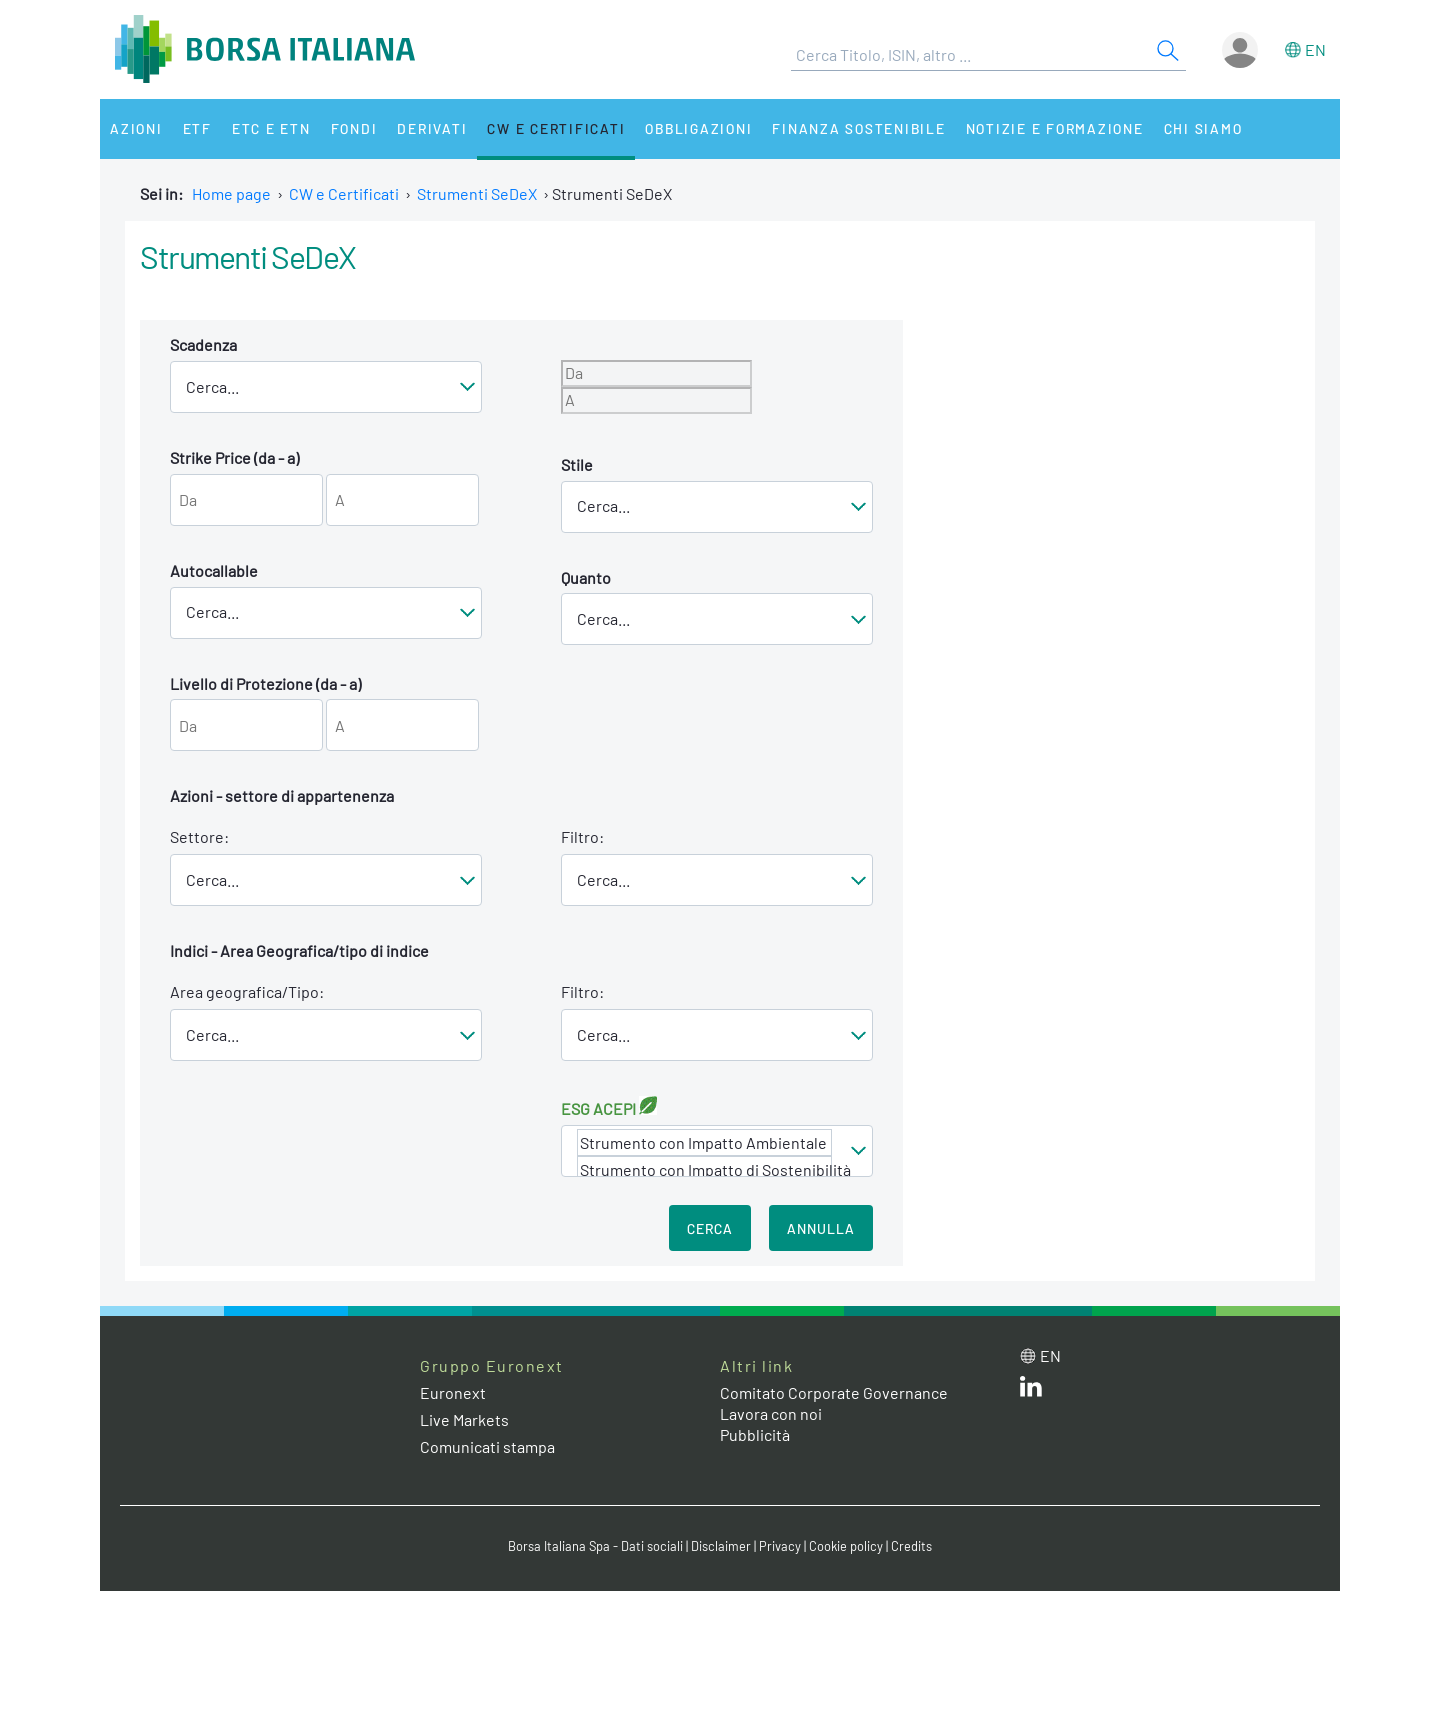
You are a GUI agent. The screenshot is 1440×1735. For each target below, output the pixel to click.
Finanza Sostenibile (858, 128)
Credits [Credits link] (911, 1546)
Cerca (710, 1228)
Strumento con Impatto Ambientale (704, 1142)
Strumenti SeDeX (477, 193)
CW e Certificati (556, 128)
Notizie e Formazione (1055, 128)
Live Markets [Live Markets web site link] (464, 1419)
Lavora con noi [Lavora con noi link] (771, 1413)
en (1315, 49)
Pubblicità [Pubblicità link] (755, 1434)
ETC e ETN (271, 128)
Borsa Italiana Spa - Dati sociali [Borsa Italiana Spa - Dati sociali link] (595, 1546)
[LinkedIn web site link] (1031, 1390)
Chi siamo (1203, 128)
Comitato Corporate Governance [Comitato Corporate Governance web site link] (834, 1392)
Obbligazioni (698, 128)
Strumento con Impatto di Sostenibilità (704, 1169)
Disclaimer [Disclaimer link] (721, 1546)
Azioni (136, 128)
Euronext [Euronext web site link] (453, 1392)
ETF (197, 128)
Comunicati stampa (487, 1446)
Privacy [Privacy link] (780, 1546)
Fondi (354, 128)
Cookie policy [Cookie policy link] (846, 1546)
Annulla (821, 1228)
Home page (231, 193)
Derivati (432, 128)
